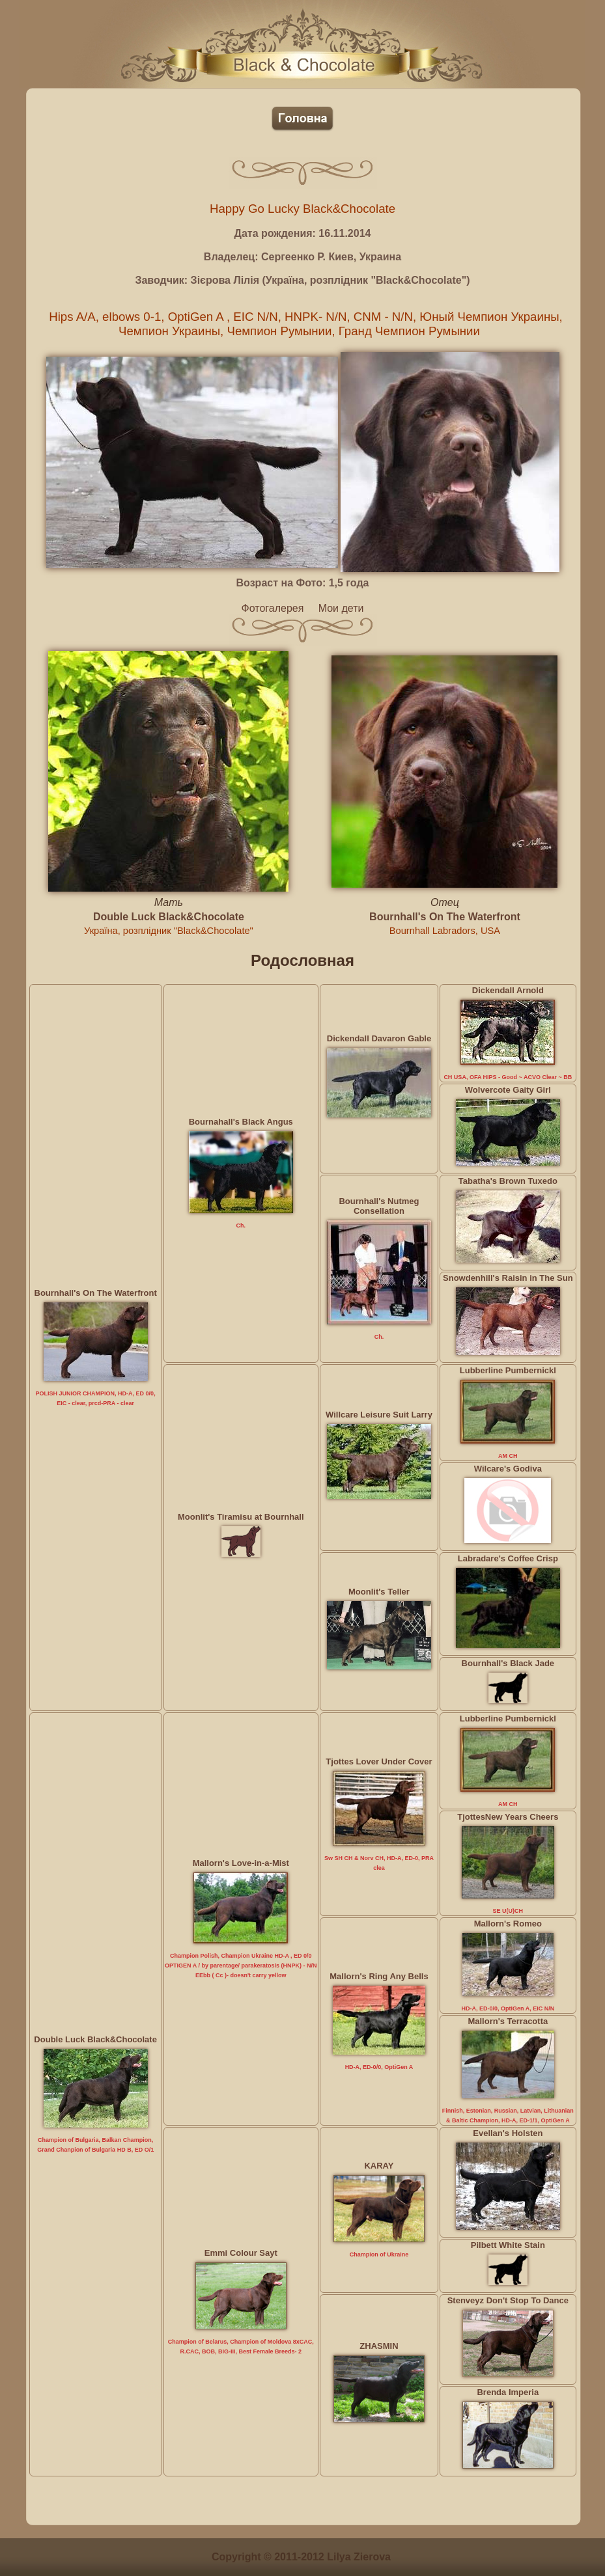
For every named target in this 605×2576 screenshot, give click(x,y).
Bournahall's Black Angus (241, 1122)
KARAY (378, 2166)
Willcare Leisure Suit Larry (379, 1414)
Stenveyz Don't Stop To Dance (508, 2300)
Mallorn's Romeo (508, 1923)
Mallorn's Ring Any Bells (379, 1976)
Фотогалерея (273, 608)
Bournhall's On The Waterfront (444, 916)
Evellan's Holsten (507, 2133)
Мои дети (341, 608)
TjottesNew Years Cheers (507, 1817)
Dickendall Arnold (508, 990)
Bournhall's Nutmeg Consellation (379, 1206)
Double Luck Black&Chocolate (168, 916)
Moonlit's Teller (379, 1591)
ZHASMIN (378, 2346)
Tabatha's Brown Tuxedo (507, 1181)
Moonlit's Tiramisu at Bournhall (241, 1517)
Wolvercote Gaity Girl (508, 1090)
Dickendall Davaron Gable (379, 1038)
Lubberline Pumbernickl (508, 1370)
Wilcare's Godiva (508, 1468)
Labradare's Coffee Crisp (508, 1558)
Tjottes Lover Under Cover (379, 1761)
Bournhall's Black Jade (508, 1663)
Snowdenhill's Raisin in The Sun (508, 1278)
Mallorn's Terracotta (508, 2021)
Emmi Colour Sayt (240, 2253)
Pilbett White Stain (508, 2245)
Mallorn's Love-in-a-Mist (241, 1863)
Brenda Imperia (508, 2392)
